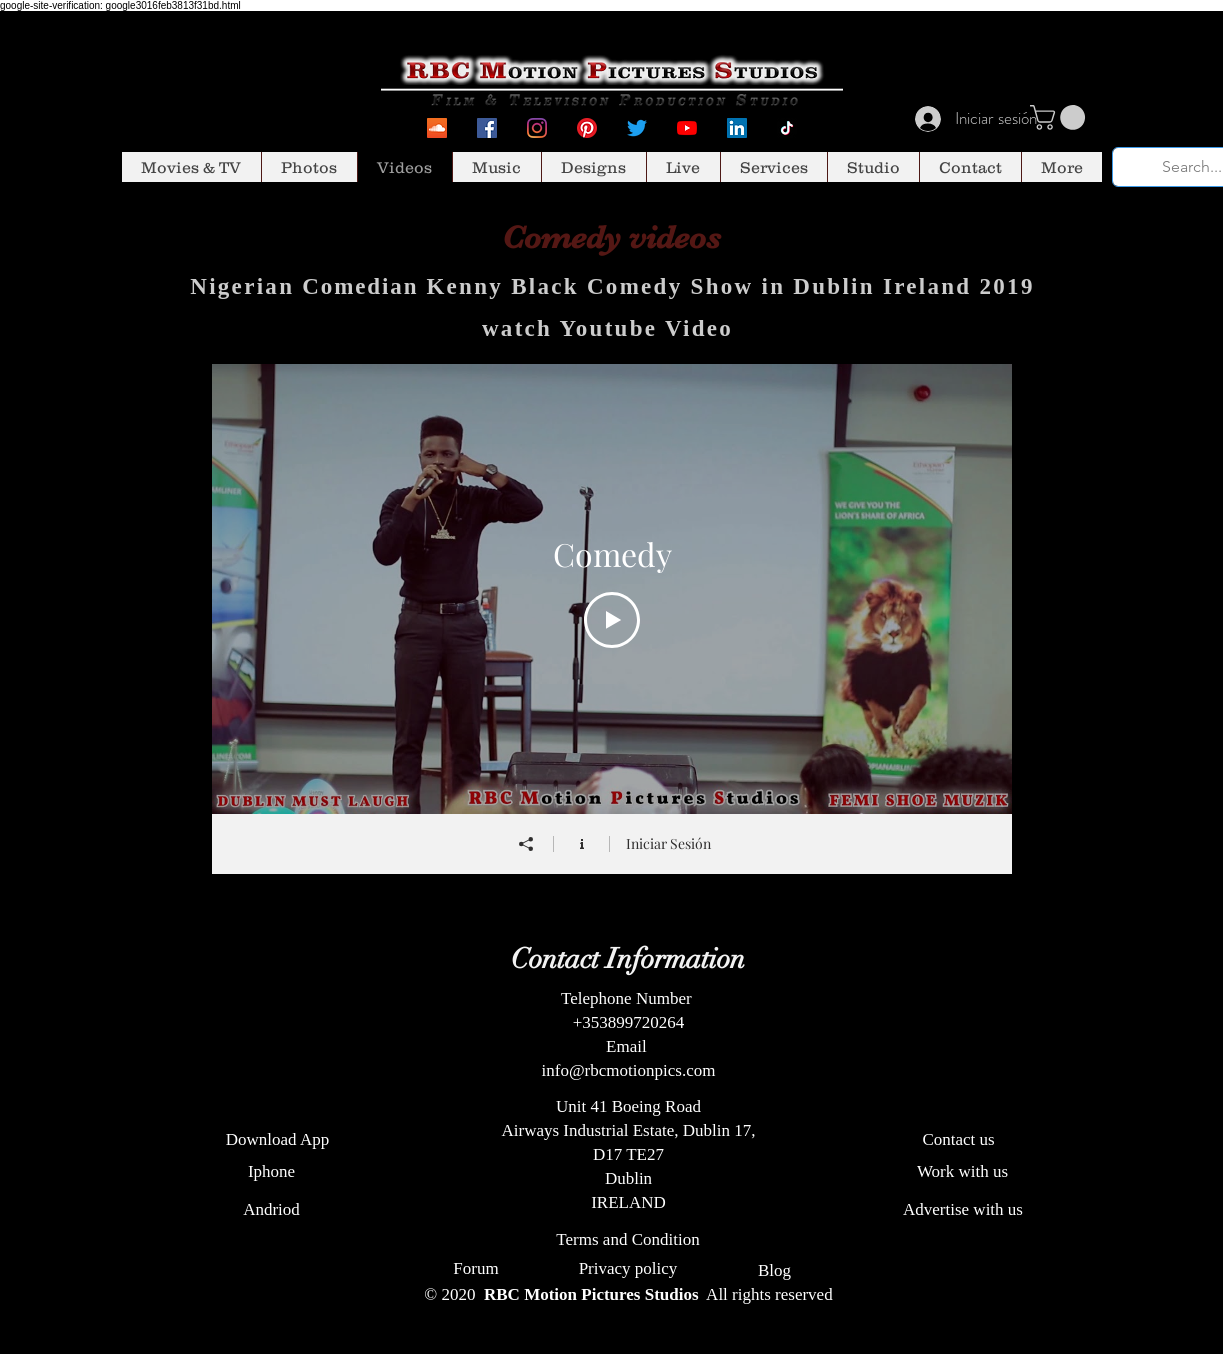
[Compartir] (525, 844)
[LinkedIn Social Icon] (737, 128)
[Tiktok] (787, 128)
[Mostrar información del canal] (581, 844)
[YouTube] (687, 128)
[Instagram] (537, 128)
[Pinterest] (587, 128)
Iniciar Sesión (667, 843)
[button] (1060, 117)
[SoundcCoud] (437, 128)
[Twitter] (637, 128)
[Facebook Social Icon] (487, 128)
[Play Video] (612, 620)
